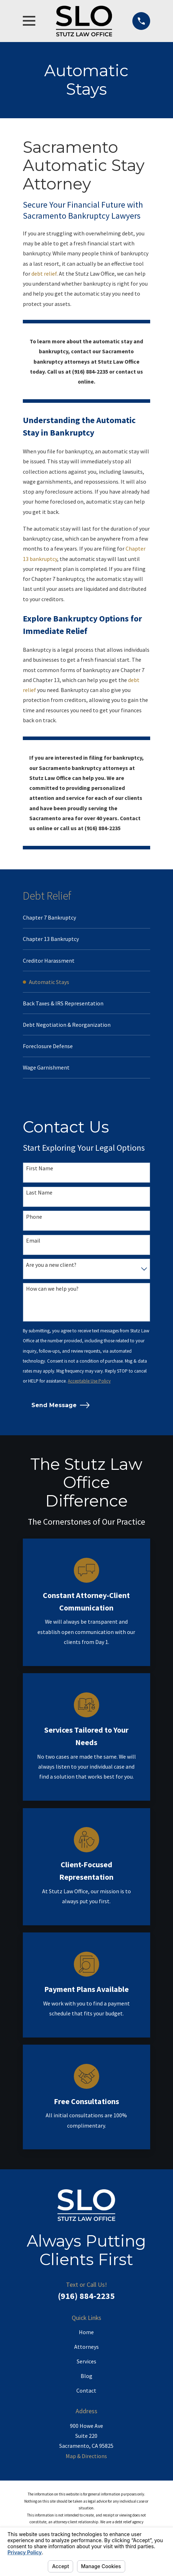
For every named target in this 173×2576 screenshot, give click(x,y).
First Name (39, 1171)
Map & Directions (86, 2458)
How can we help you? (52, 1291)
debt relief (44, 273)
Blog (86, 2378)
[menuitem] (86, 918)
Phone (34, 1219)
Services (86, 2363)
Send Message (60, 1407)
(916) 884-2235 (86, 2298)
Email (33, 1243)
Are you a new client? (51, 1267)
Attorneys (86, 2349)
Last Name (39, 1195)
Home (86, 2334)
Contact (86, 2393)
